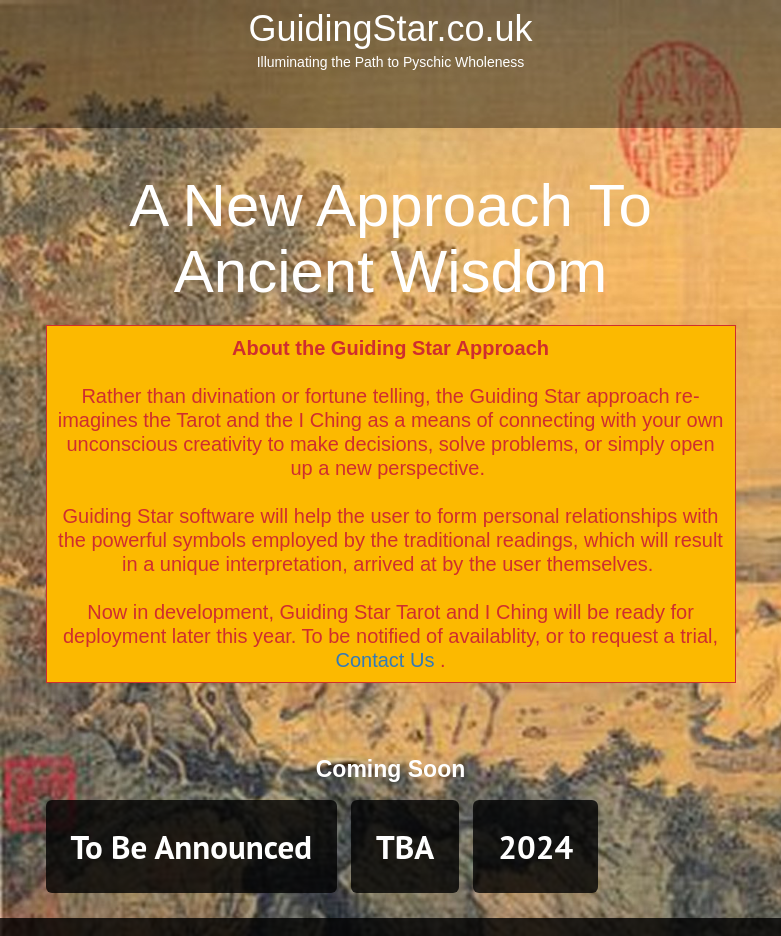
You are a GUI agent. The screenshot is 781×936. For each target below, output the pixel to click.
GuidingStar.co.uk (390, 28)
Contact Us (384, 660)
